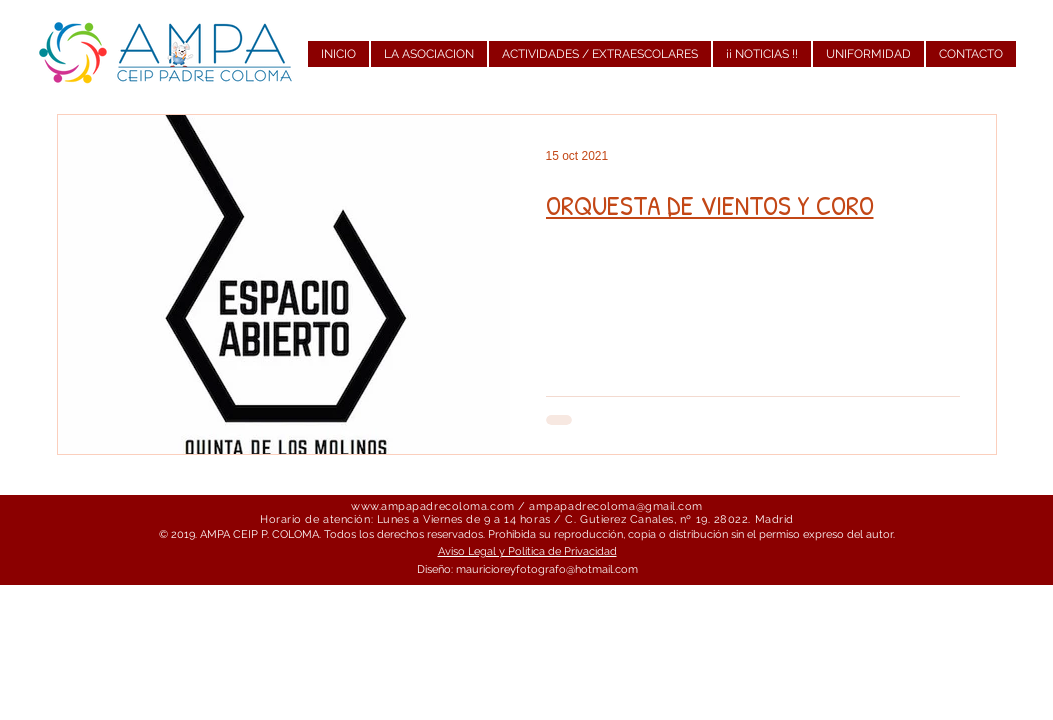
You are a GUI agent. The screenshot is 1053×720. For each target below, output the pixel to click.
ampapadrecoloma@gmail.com (616, 506)
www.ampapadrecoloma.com (433, 506)
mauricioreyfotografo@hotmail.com (547, 569)
